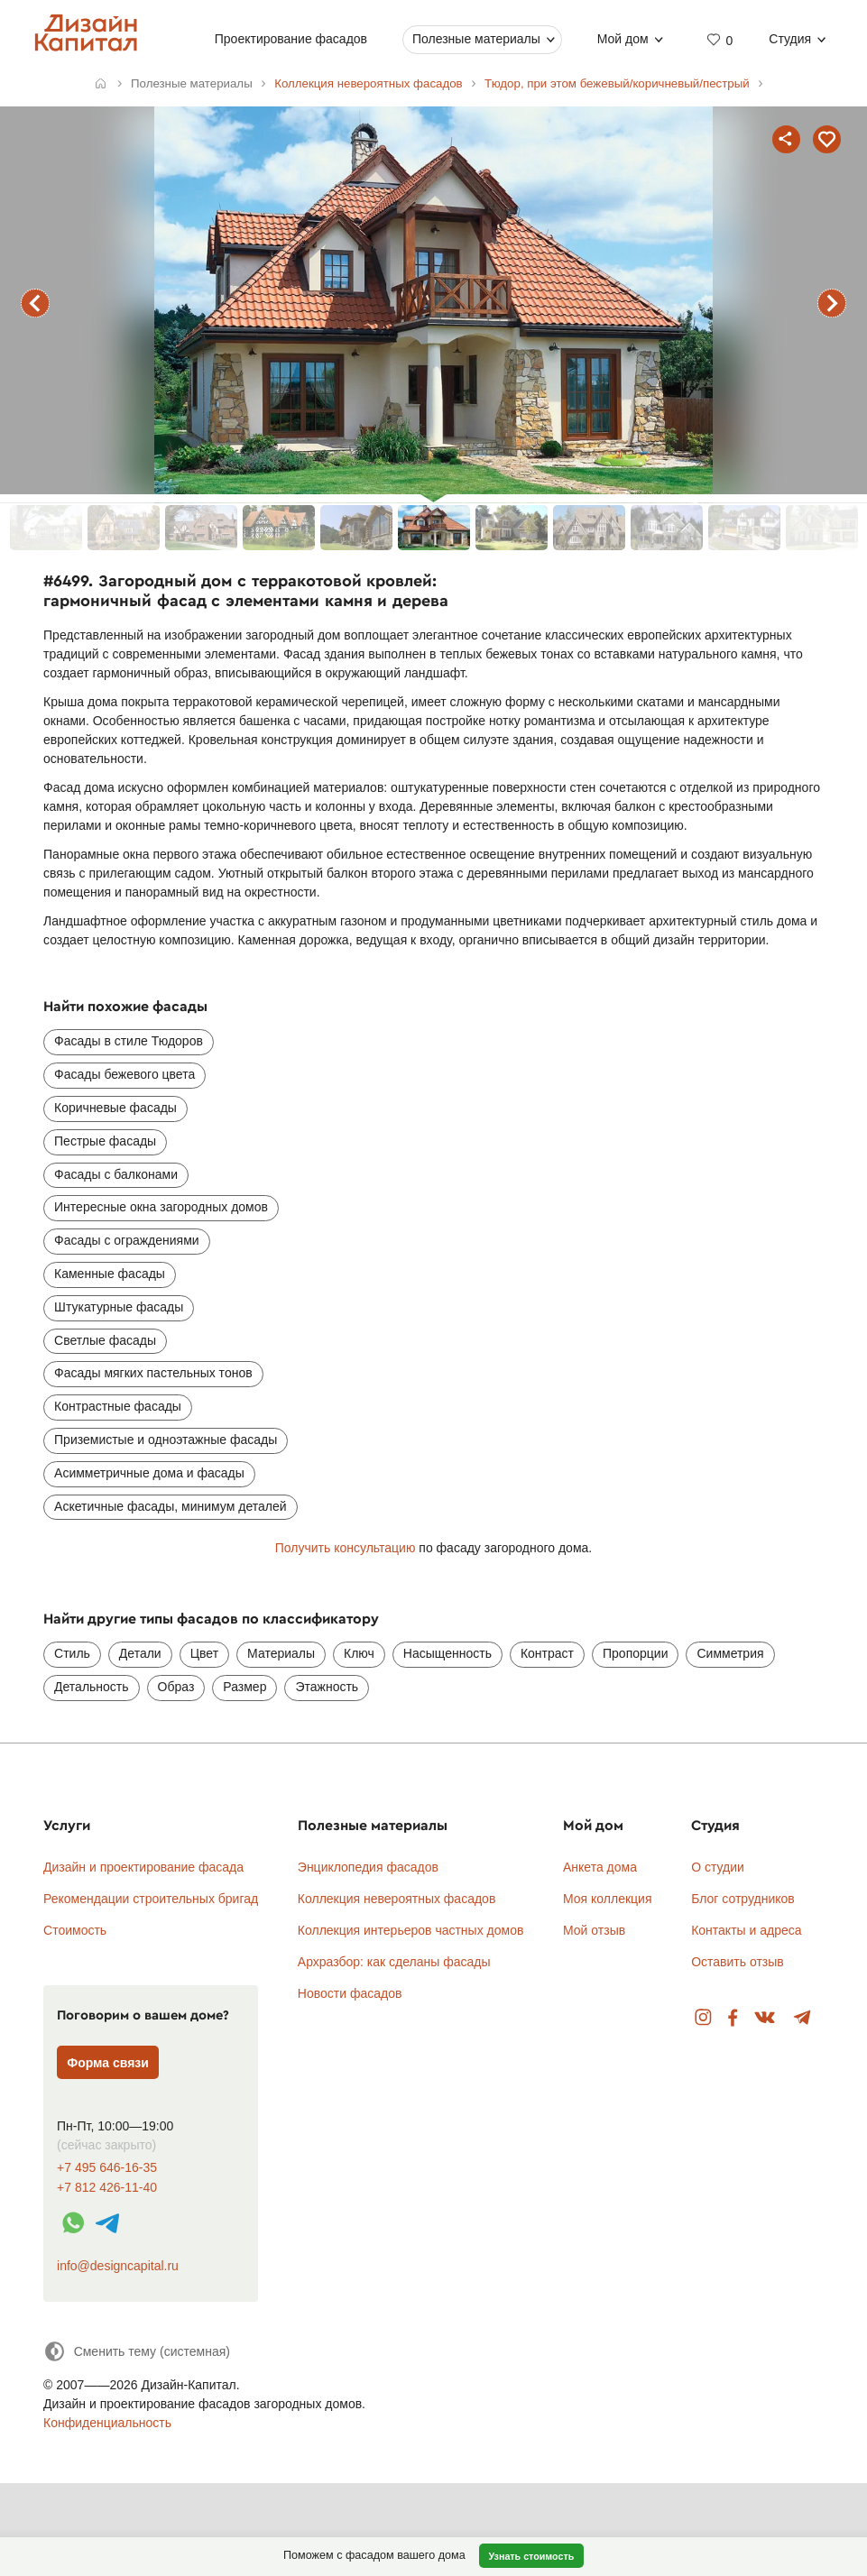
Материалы (281, 1653)
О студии (717, 1867)
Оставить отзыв (737, 1962)
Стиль (72, 1653)
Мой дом (623, 39)
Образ (176, 1686)
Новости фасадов (350, 1993)
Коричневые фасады (115, 1107)
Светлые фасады (105, 1340)
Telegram (802, 2018)
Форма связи (108, 2063)
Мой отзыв (594, 1930)
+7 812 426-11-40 (107, 2187)
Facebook (732, 2018)
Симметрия (729, 1653)
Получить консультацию (345, 1548)
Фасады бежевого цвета (124, 1074)
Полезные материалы (476, 39)
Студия (791, 39)
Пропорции (635, 1653)
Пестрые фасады (105, 1141)
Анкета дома (600, 1867)
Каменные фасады (109, 1273)
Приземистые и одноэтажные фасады (165, 1439)
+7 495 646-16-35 (107, 2168)
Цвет (204, 1653)
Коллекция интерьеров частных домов (411, 1930)
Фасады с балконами (116, 1174)
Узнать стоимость (531, 2556)
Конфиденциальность (107, 2422)
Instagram (703, 2018)
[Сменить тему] (136, 2351)
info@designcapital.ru (118, 2266)
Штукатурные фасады (118, 1307)
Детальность (91, 1686)
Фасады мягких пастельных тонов (153, 1373)
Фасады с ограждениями (126, 1240)
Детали (140, 1653)
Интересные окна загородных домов (161, 1207)
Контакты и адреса (746, 1930)
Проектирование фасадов (291, 39)
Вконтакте (765, 2018)
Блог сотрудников (743, 1898)
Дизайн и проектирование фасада (143, 1867)
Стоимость (74, 1930)
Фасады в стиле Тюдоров (128, 1041)
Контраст (547, 1653)
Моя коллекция (607, 1898)
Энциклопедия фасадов (368, 1867)
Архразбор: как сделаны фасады (394, 1962)
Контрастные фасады (117, 1406)
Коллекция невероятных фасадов (397, 1898)
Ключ (359, 1653)
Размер (244, 1686)
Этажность (326, 1686)
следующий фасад (832, 303)
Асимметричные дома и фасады (149, 1473)
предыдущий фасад (35, 303)
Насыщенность (447, 1653)
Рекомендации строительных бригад (150, 1898)
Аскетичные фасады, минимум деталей (170, 1506)
